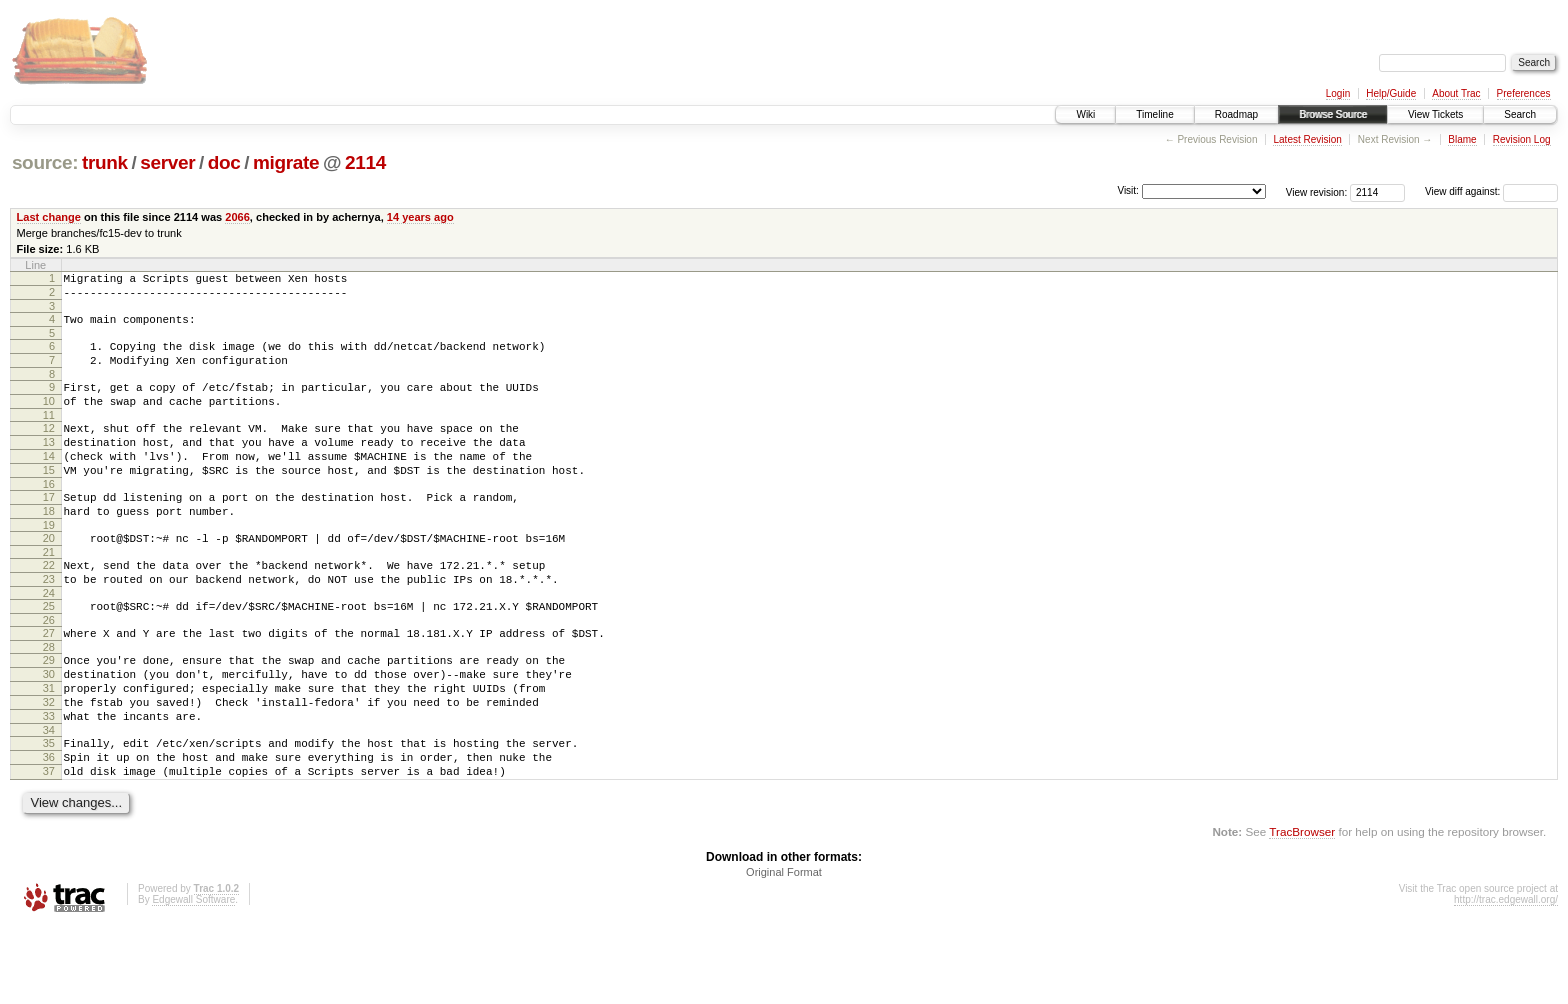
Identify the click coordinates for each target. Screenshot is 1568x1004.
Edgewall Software (193, 977)
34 (49, 799)
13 (49, 466)
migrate (286, 162)
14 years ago (420, 217)
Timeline (1154, 114)
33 (49, 782)
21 (49, 594)
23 (49, 624)
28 (49, 701)
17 (49, 530)
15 (49, 500)
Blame (1462, 139)
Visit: (1128, 190)
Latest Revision (1307, 139)
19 (49, 564)
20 (49, 577)
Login (1338, 93)
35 (49, 812)
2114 (365, 162)
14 (49, 483)
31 (49, 748)
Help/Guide (1391, 93)
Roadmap (1236, 114)
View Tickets (1435, 114)
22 (49, 607)
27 (49, 684)
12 (49, 449)
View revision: (1317, 191)
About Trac (1456, 93)
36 (49, 829)
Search (1520, 114)
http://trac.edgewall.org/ (1506, 977)
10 (49, 419)
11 (49, 436)
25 (49, 654)
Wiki (1085, 114)
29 (49, 714)
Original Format (784, 950)
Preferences (1524, 93)
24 (49, 641)
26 (49, 671)
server (167, 162)
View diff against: (1491, 191)
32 (49, 765)
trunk (105, 162)
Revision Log (1522, 139)
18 (49, 547)
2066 (237, 217)
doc (224, 162)
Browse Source (1333, 114)
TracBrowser (1302, 909)
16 (49, 517)
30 (49, 731)
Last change (49, 217)
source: (45, 162)
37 (49, 846)
